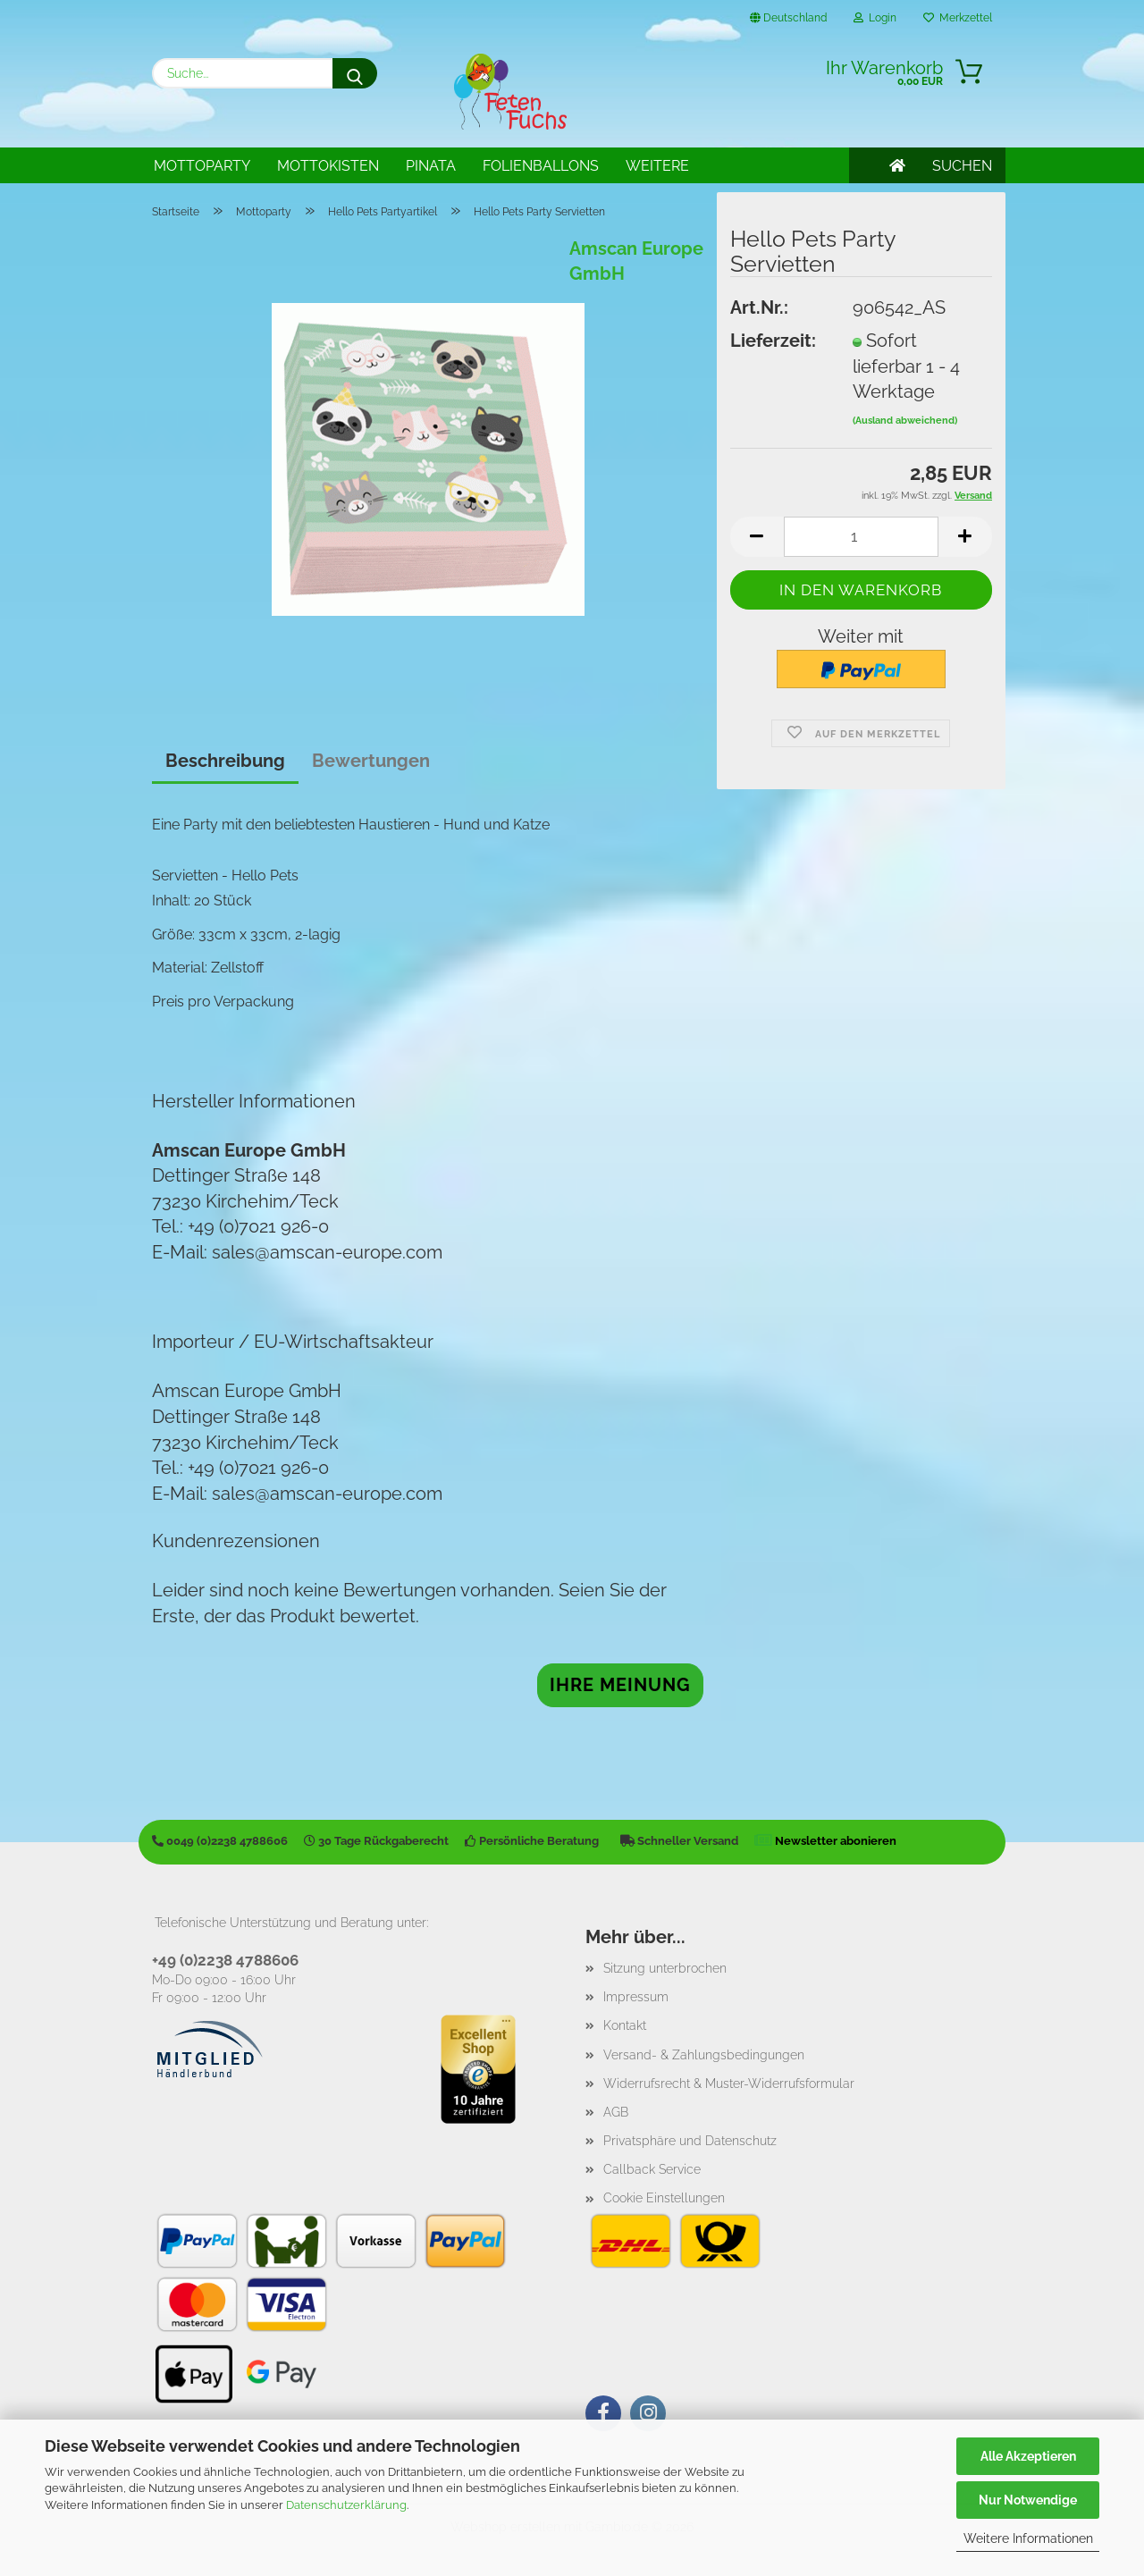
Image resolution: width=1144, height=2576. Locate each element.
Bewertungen (371, 760)
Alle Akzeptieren (1028, 2456)
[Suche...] (354, 73)
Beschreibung (225, 760)
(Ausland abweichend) (905, 420)
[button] (757, 537)
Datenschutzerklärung (346, 2505)
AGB (615, 2112)
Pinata (431, 165)
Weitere (657, 165)
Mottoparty (202, 165)
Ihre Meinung (620, 1685)
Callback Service (652, 2169)
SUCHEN (962, 165)
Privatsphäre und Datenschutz (690, 2141)
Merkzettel (957, 18)
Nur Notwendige (1028, 2500)
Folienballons (541, 165)
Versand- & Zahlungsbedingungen (703, 2055)
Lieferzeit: (773, 340)
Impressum (636, 1997)
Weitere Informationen (1028, 2538)
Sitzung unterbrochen (665, 1968)
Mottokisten (328, 165)
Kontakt (624, 2025)
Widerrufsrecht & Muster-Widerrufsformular (728, 2083)
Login (875, 18)
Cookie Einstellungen (664, 2198)
